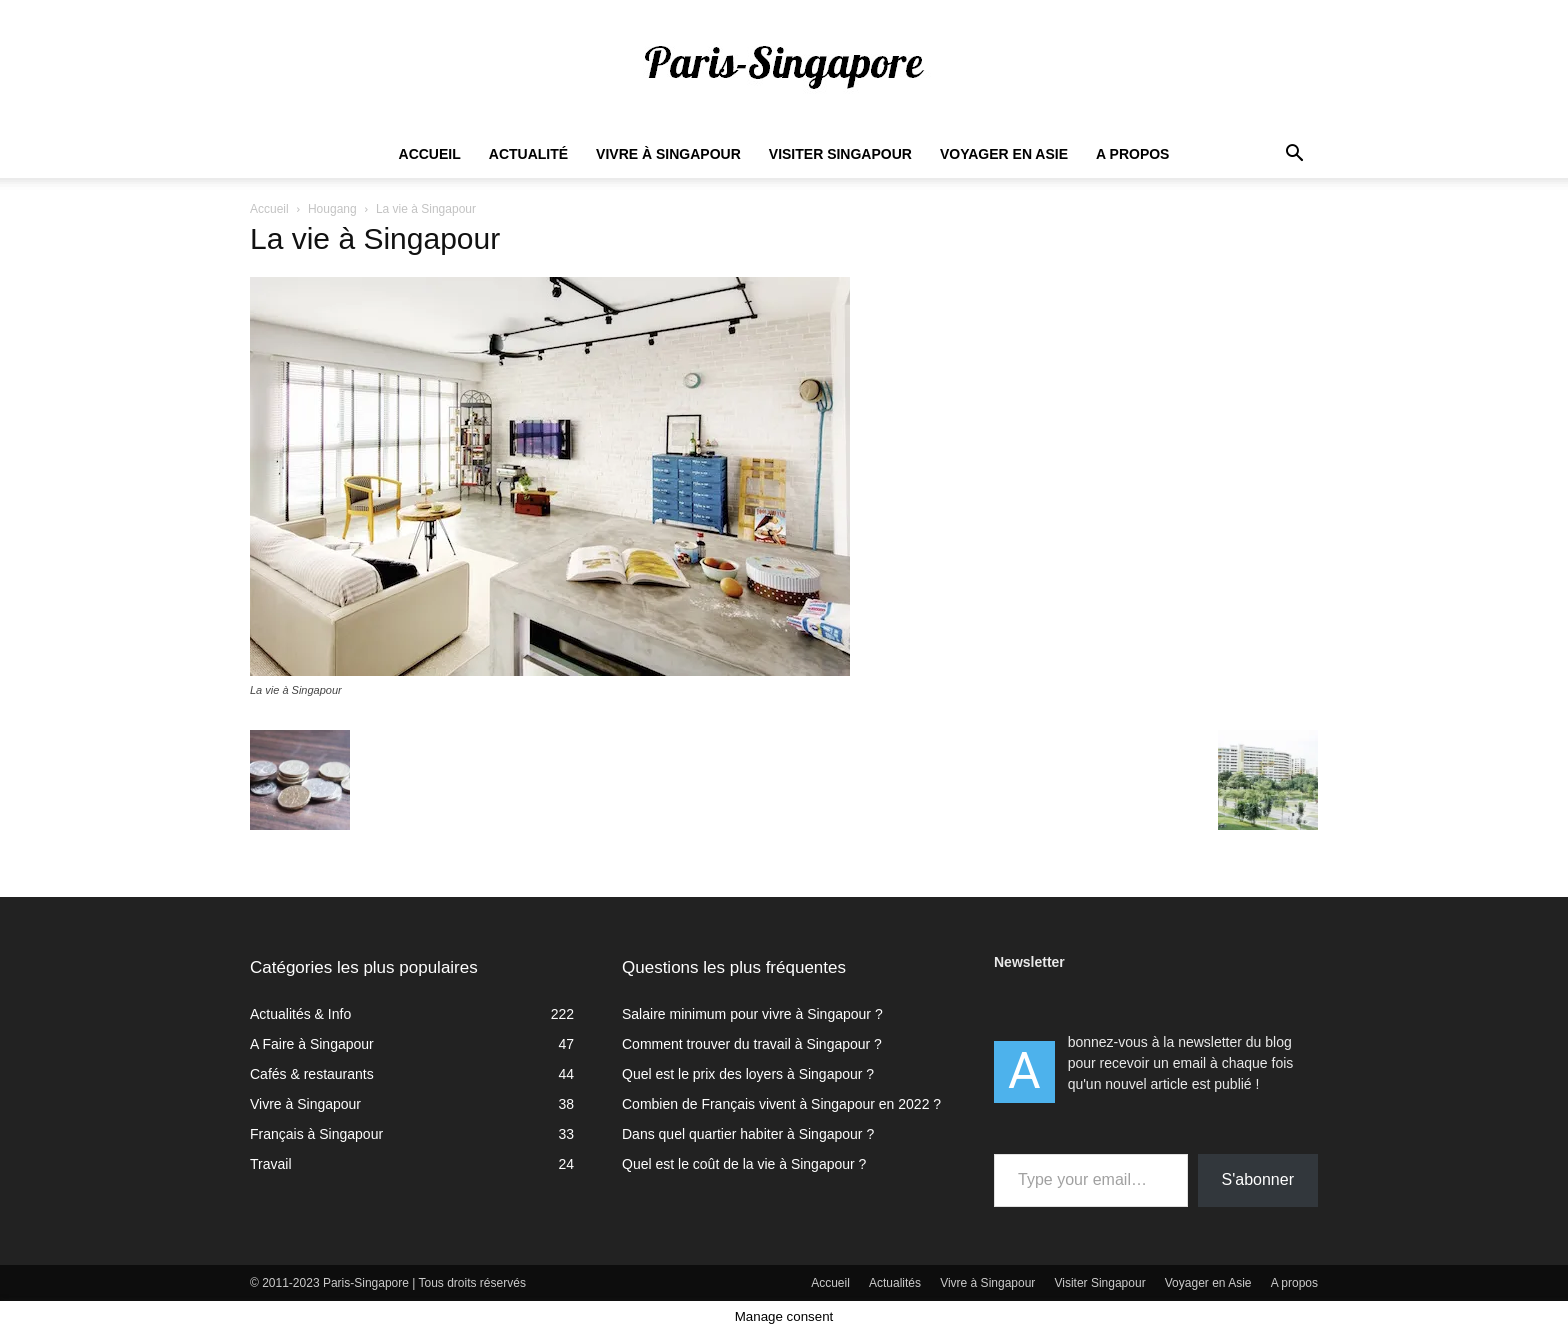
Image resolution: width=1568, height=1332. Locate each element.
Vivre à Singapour (668, 154)
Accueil (430, 154)
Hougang (332, 209)
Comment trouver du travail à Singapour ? (752, 1044)
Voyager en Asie (1004, 154)
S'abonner (1258, 1179)
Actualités (895, 1283)
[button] (1294, 155)
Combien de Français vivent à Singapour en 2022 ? (781, 1104)
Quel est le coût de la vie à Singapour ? (744, 1164)
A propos (1132, 154)
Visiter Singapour (840, 154)
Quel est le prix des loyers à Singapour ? (748, 1074)
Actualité (528, 154)
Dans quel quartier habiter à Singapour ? (748, 1134)
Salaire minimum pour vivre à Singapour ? (752, 1014)
